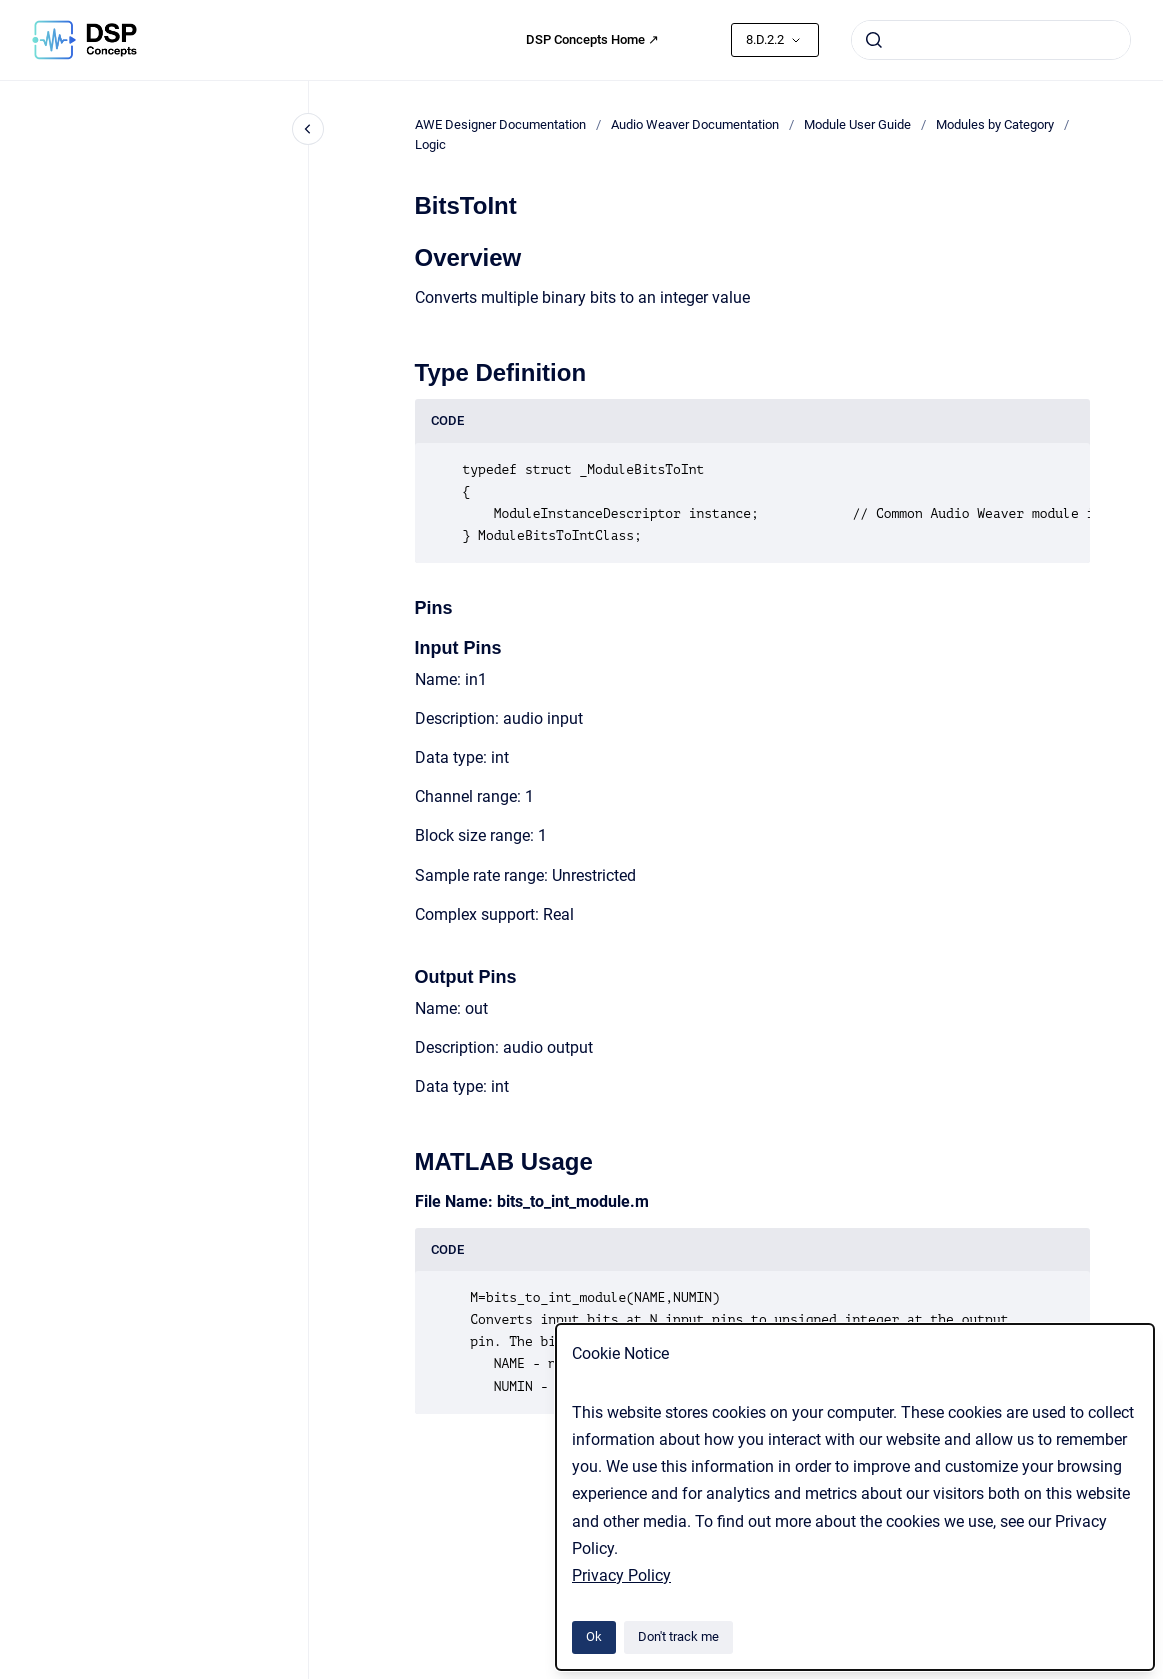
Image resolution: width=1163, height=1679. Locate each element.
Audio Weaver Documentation (695, 124)
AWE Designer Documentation (500, 124)
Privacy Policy (621, 1575)
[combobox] (991, 40)
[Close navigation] (308, 129)
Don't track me (678, 1636)
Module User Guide (857, 124)
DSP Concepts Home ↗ (592, 39)
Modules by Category (995, 124)
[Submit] (874, 40)
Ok (594, 1636)
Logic (430, 144)
